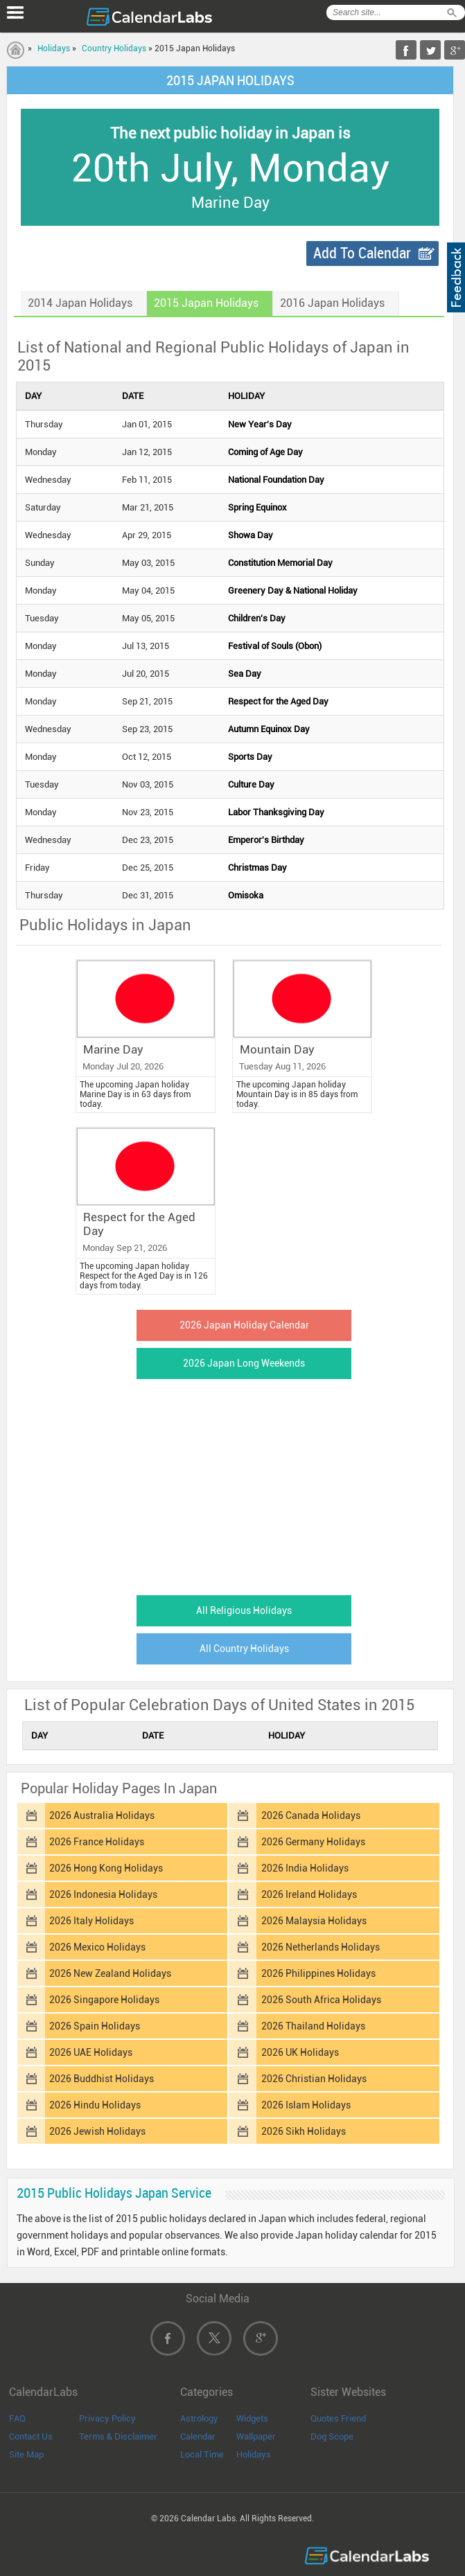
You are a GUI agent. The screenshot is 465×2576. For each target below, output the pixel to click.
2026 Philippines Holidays (318, 1973)
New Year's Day (260, 424)
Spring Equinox (257, 507)
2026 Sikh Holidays (303, 2131)
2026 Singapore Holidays (104, 1999)
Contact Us (31, 2436)
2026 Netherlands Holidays (320, 1947)
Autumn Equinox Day (269, 729)
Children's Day (257, 618)
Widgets (252, 2418)
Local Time (202, 2454)
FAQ (17, 2418)
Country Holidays (114, 48)
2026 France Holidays (96, 1841)
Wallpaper (256, 2436)
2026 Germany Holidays (313, 1841)
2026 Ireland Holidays (309, 1894)
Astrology (199, 2418)
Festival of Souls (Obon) (275, 646)
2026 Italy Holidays (91, 1920)
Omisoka (245, 895)
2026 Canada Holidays (310, 1815)
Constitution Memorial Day (280, 563)
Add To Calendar (362, 253)
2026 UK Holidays (300, 2052)
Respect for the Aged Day (278, 701)
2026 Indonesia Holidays (103, 1894)
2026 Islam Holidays (306, 2105)
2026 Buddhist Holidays (101, 2078)
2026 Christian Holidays (314, 2078)
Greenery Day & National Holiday (293, 590)
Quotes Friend (338, 2418)
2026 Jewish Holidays (97, 2131)
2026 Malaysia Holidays (314, 1920)
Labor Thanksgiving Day (276, 812)
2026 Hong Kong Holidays (106, 1868)
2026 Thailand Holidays (313, 2026)
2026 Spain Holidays (94, 2026)
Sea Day (244, 673)
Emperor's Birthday (266, 840)
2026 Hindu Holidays (95, 2105)
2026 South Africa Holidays (321, 1999)
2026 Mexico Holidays (97, 1947)
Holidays (53, 48)
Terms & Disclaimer (118, 2436)
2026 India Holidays (305, 1868)
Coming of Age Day (265, 452)
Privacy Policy (107, 2418)
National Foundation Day (276, 479)
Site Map (26, 2454)
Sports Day (250, 757)
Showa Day (250, 535)
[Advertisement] (230, 1483)
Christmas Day (257, 867)
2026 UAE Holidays (90, 2052)
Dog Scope (331, 2436)
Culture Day (251, 784)
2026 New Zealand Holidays (110, 1973)
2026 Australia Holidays (102, 1815)
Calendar (198, 2436)
